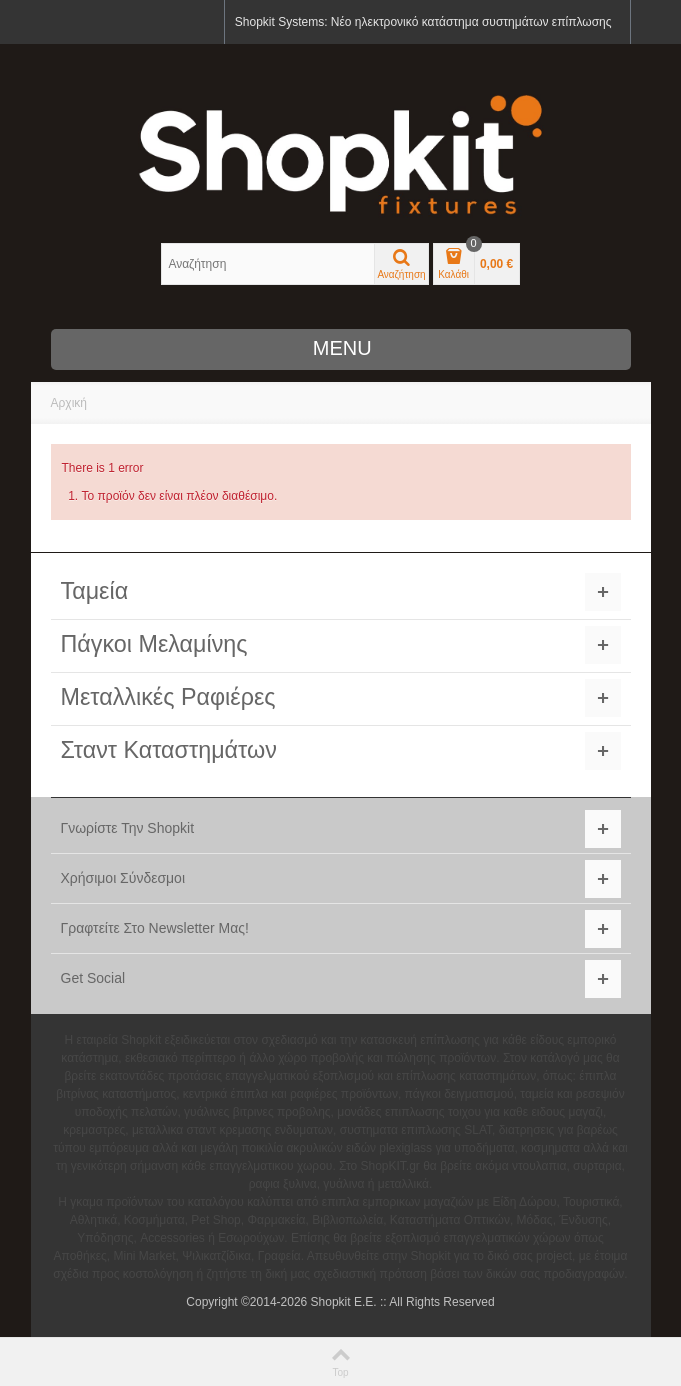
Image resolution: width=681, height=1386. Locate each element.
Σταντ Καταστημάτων (169, 750)
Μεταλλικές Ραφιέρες (168, 697)
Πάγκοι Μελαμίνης (154, 644)
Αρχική (69, 403)
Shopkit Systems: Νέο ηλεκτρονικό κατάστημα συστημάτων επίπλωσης (423, 22)
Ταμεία (95, 591)
